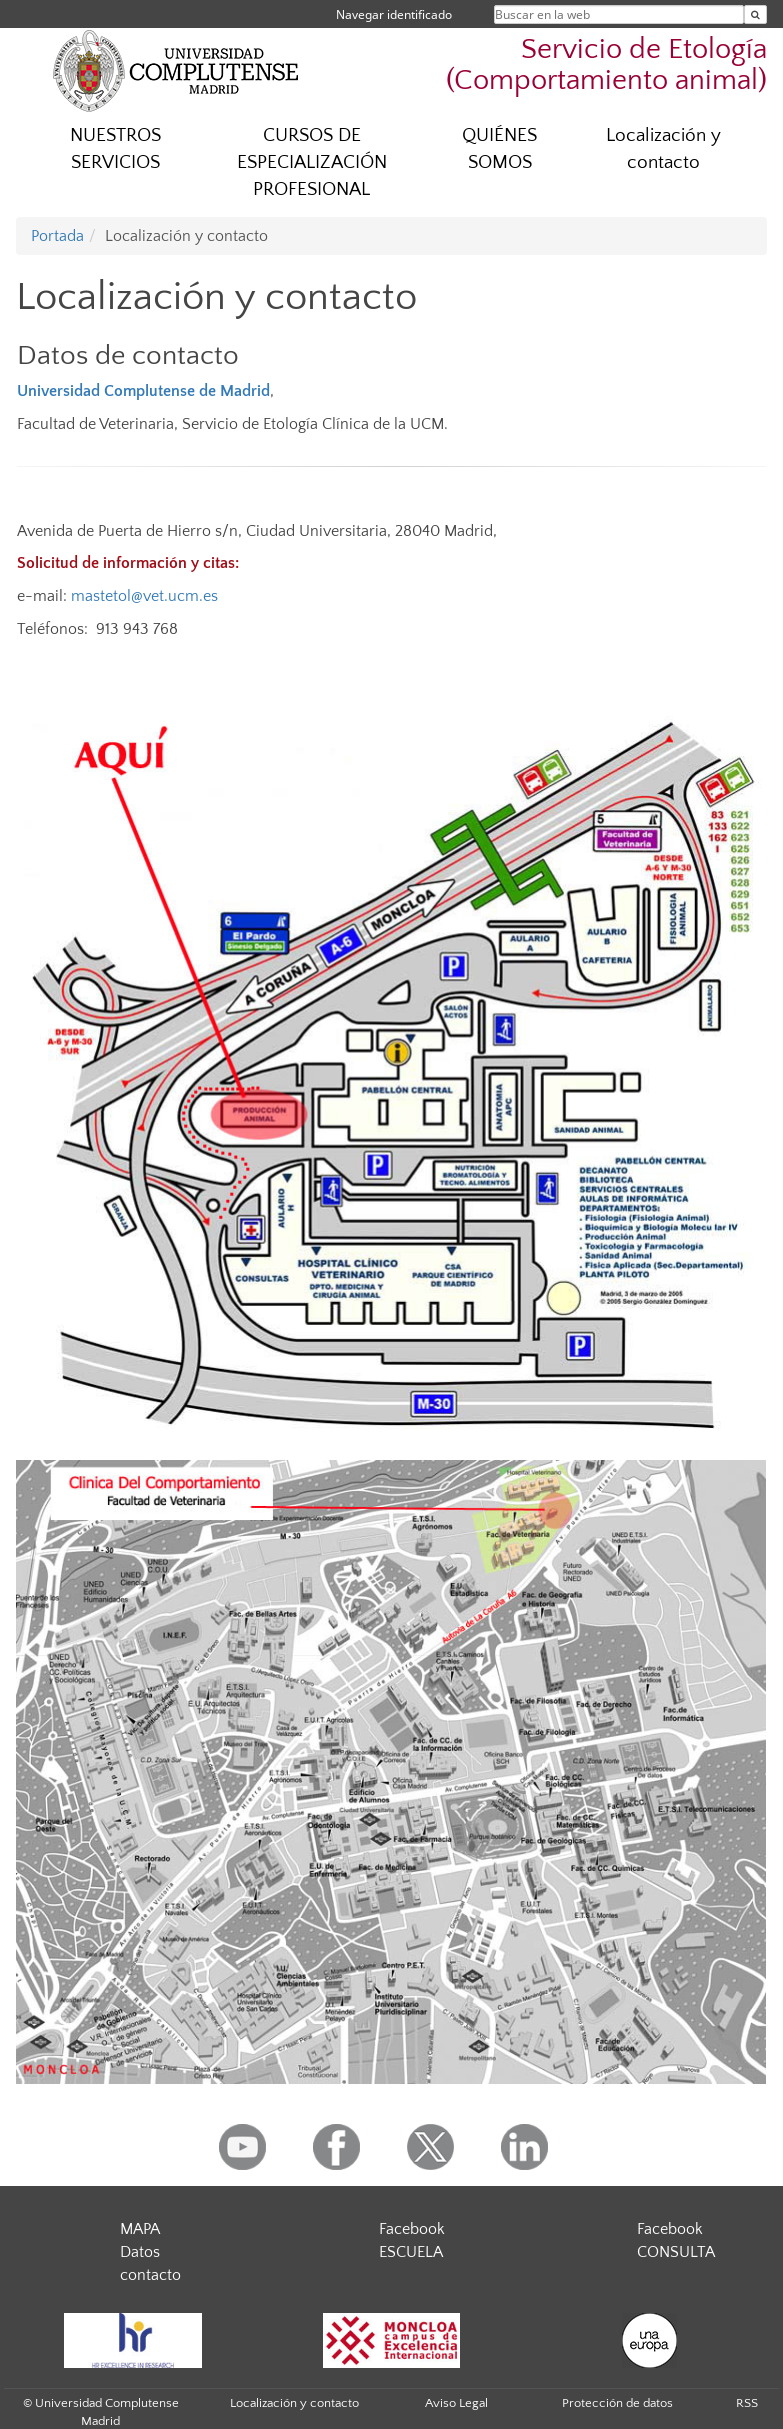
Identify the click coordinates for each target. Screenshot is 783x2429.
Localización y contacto (663, 149)
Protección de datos (617, 2403)
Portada (57, 236)
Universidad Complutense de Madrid (143, 391)
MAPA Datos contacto (150, 2252)
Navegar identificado (394, 14)
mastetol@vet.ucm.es (144, 596)
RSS (747, 2403)
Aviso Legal (456, 2403)
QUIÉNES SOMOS (499, 149)
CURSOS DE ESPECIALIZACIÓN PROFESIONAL (312, 162)
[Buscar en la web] (755, 14)
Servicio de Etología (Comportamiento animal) (606, 65)
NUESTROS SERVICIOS (115, 149)
